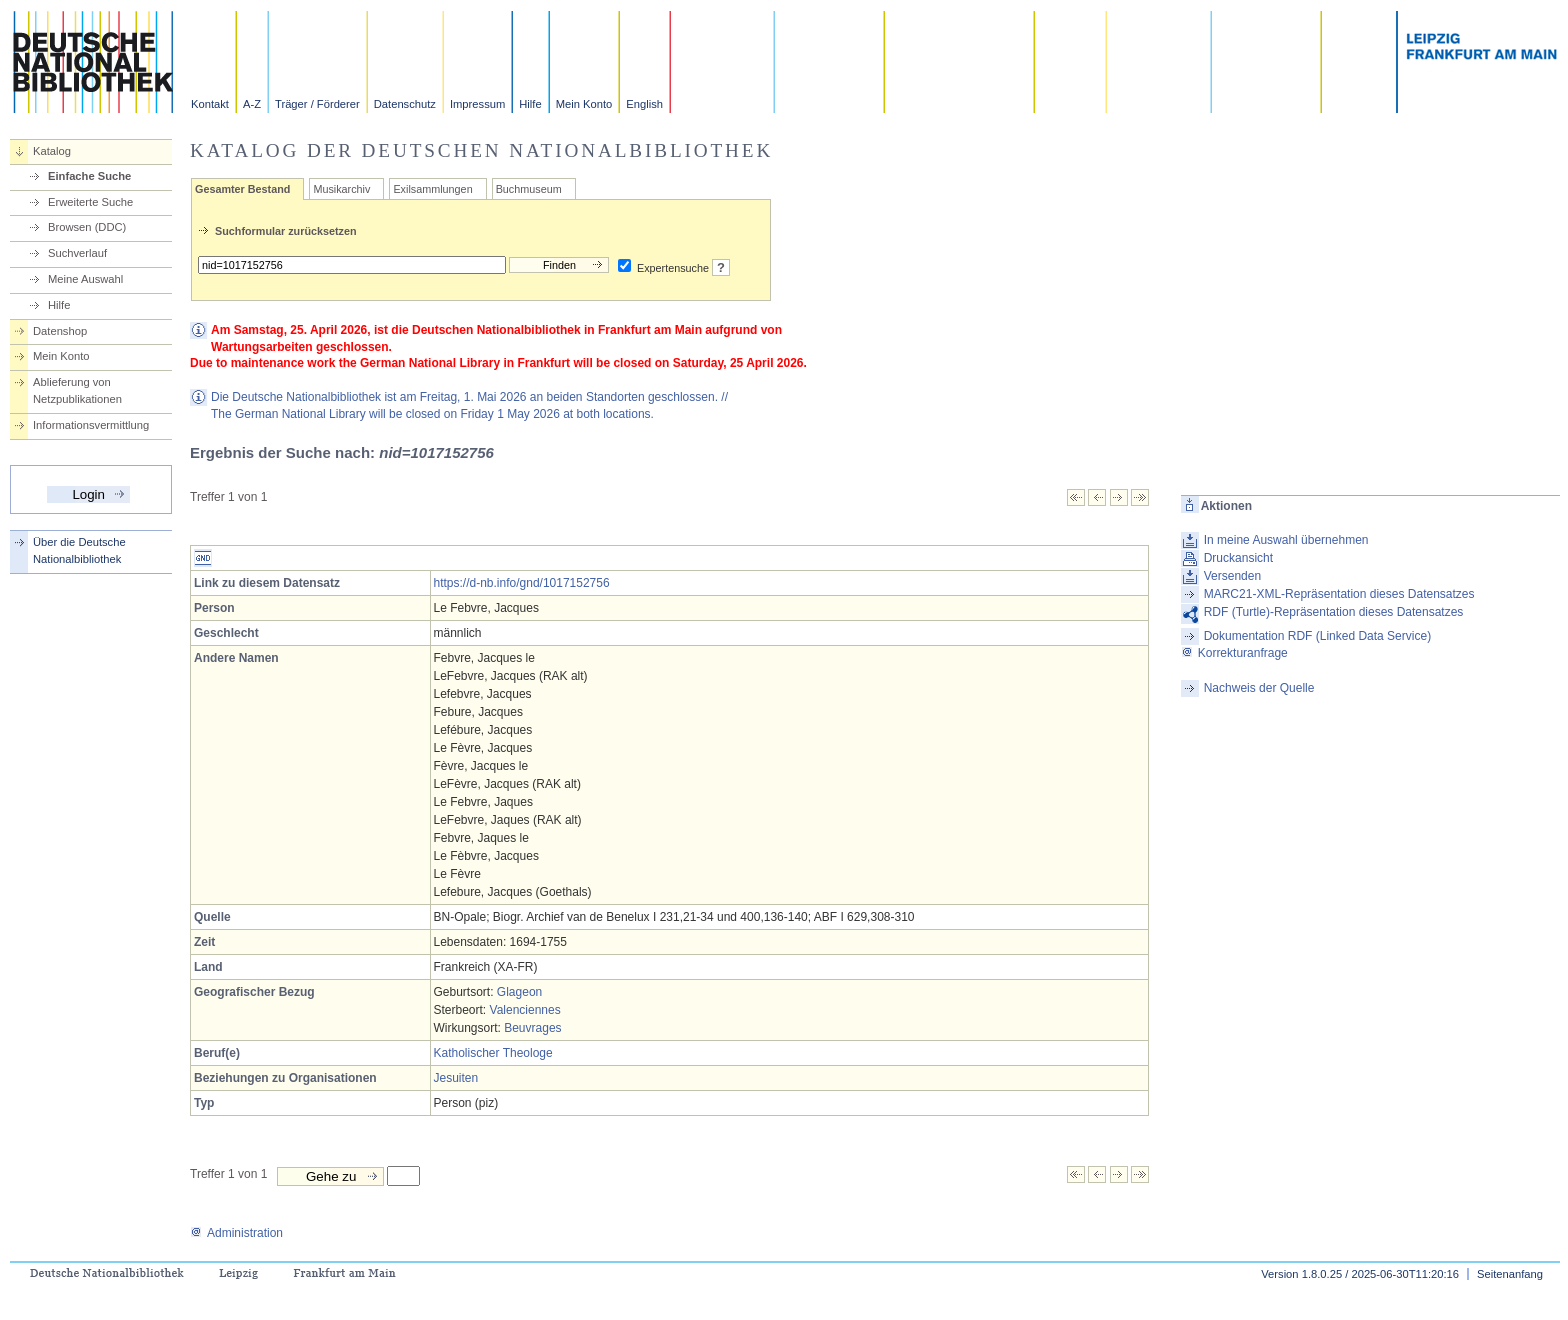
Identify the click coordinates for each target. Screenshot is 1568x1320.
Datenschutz (405, 104)
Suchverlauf (77, 253)
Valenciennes (525, 1010)
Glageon (519, 992)
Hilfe (530, 104)
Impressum (477, 104)
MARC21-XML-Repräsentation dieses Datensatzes (1339, 594)
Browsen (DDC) (87, 227)
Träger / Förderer (317, 104)
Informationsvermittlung (91, 425)
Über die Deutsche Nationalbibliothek (79, 550)
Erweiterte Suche (90, 202)
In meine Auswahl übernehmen (1286, 540)
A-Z (252, 104)
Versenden (1232, 576)
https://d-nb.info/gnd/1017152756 (522, 583)
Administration (236, 1233)
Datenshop (60, 331)
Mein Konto (584, 104)
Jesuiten (456, 1078)
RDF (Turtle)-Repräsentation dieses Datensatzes (1334, 612)
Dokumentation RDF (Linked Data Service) (1317, 636)
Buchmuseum (529, 189)
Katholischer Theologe (493, 1053)
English (644, 104)
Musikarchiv (341, 189)
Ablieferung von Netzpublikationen (77, 390)
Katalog (52, 151)
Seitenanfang (1510, 1274)
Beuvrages (532, 1028)
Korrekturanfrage (1234, 653)
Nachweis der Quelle (1259, 688)
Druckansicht (1238, 558)
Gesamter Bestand (242, 189)
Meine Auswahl (85, 279)
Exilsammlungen (432, 189)
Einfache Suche (89, 176)
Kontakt (210, 104)
